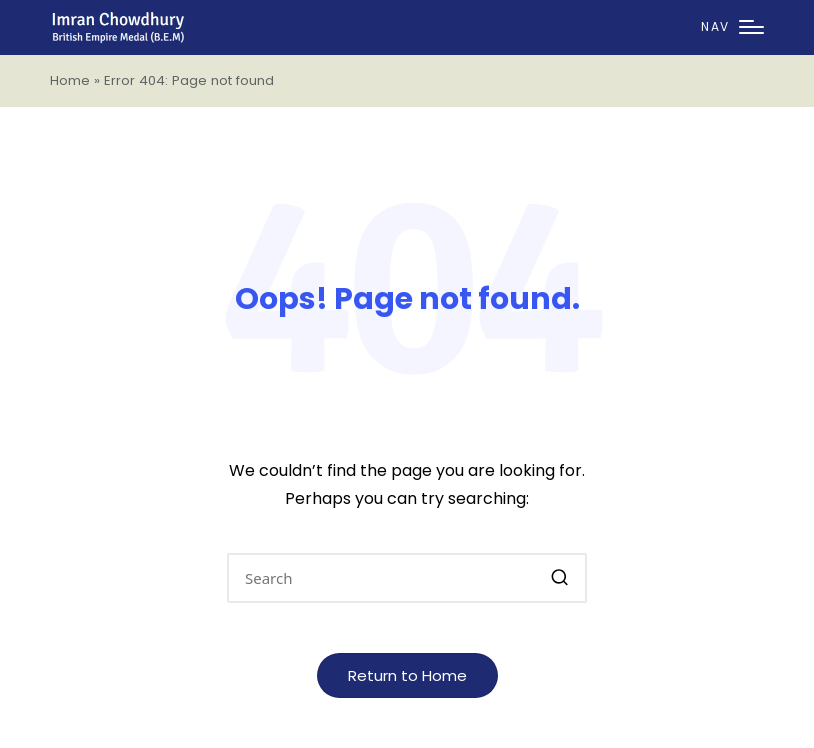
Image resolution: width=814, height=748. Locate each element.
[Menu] (732, 27)
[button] (559, 578)
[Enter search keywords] (407, 578)
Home (70, 80)
